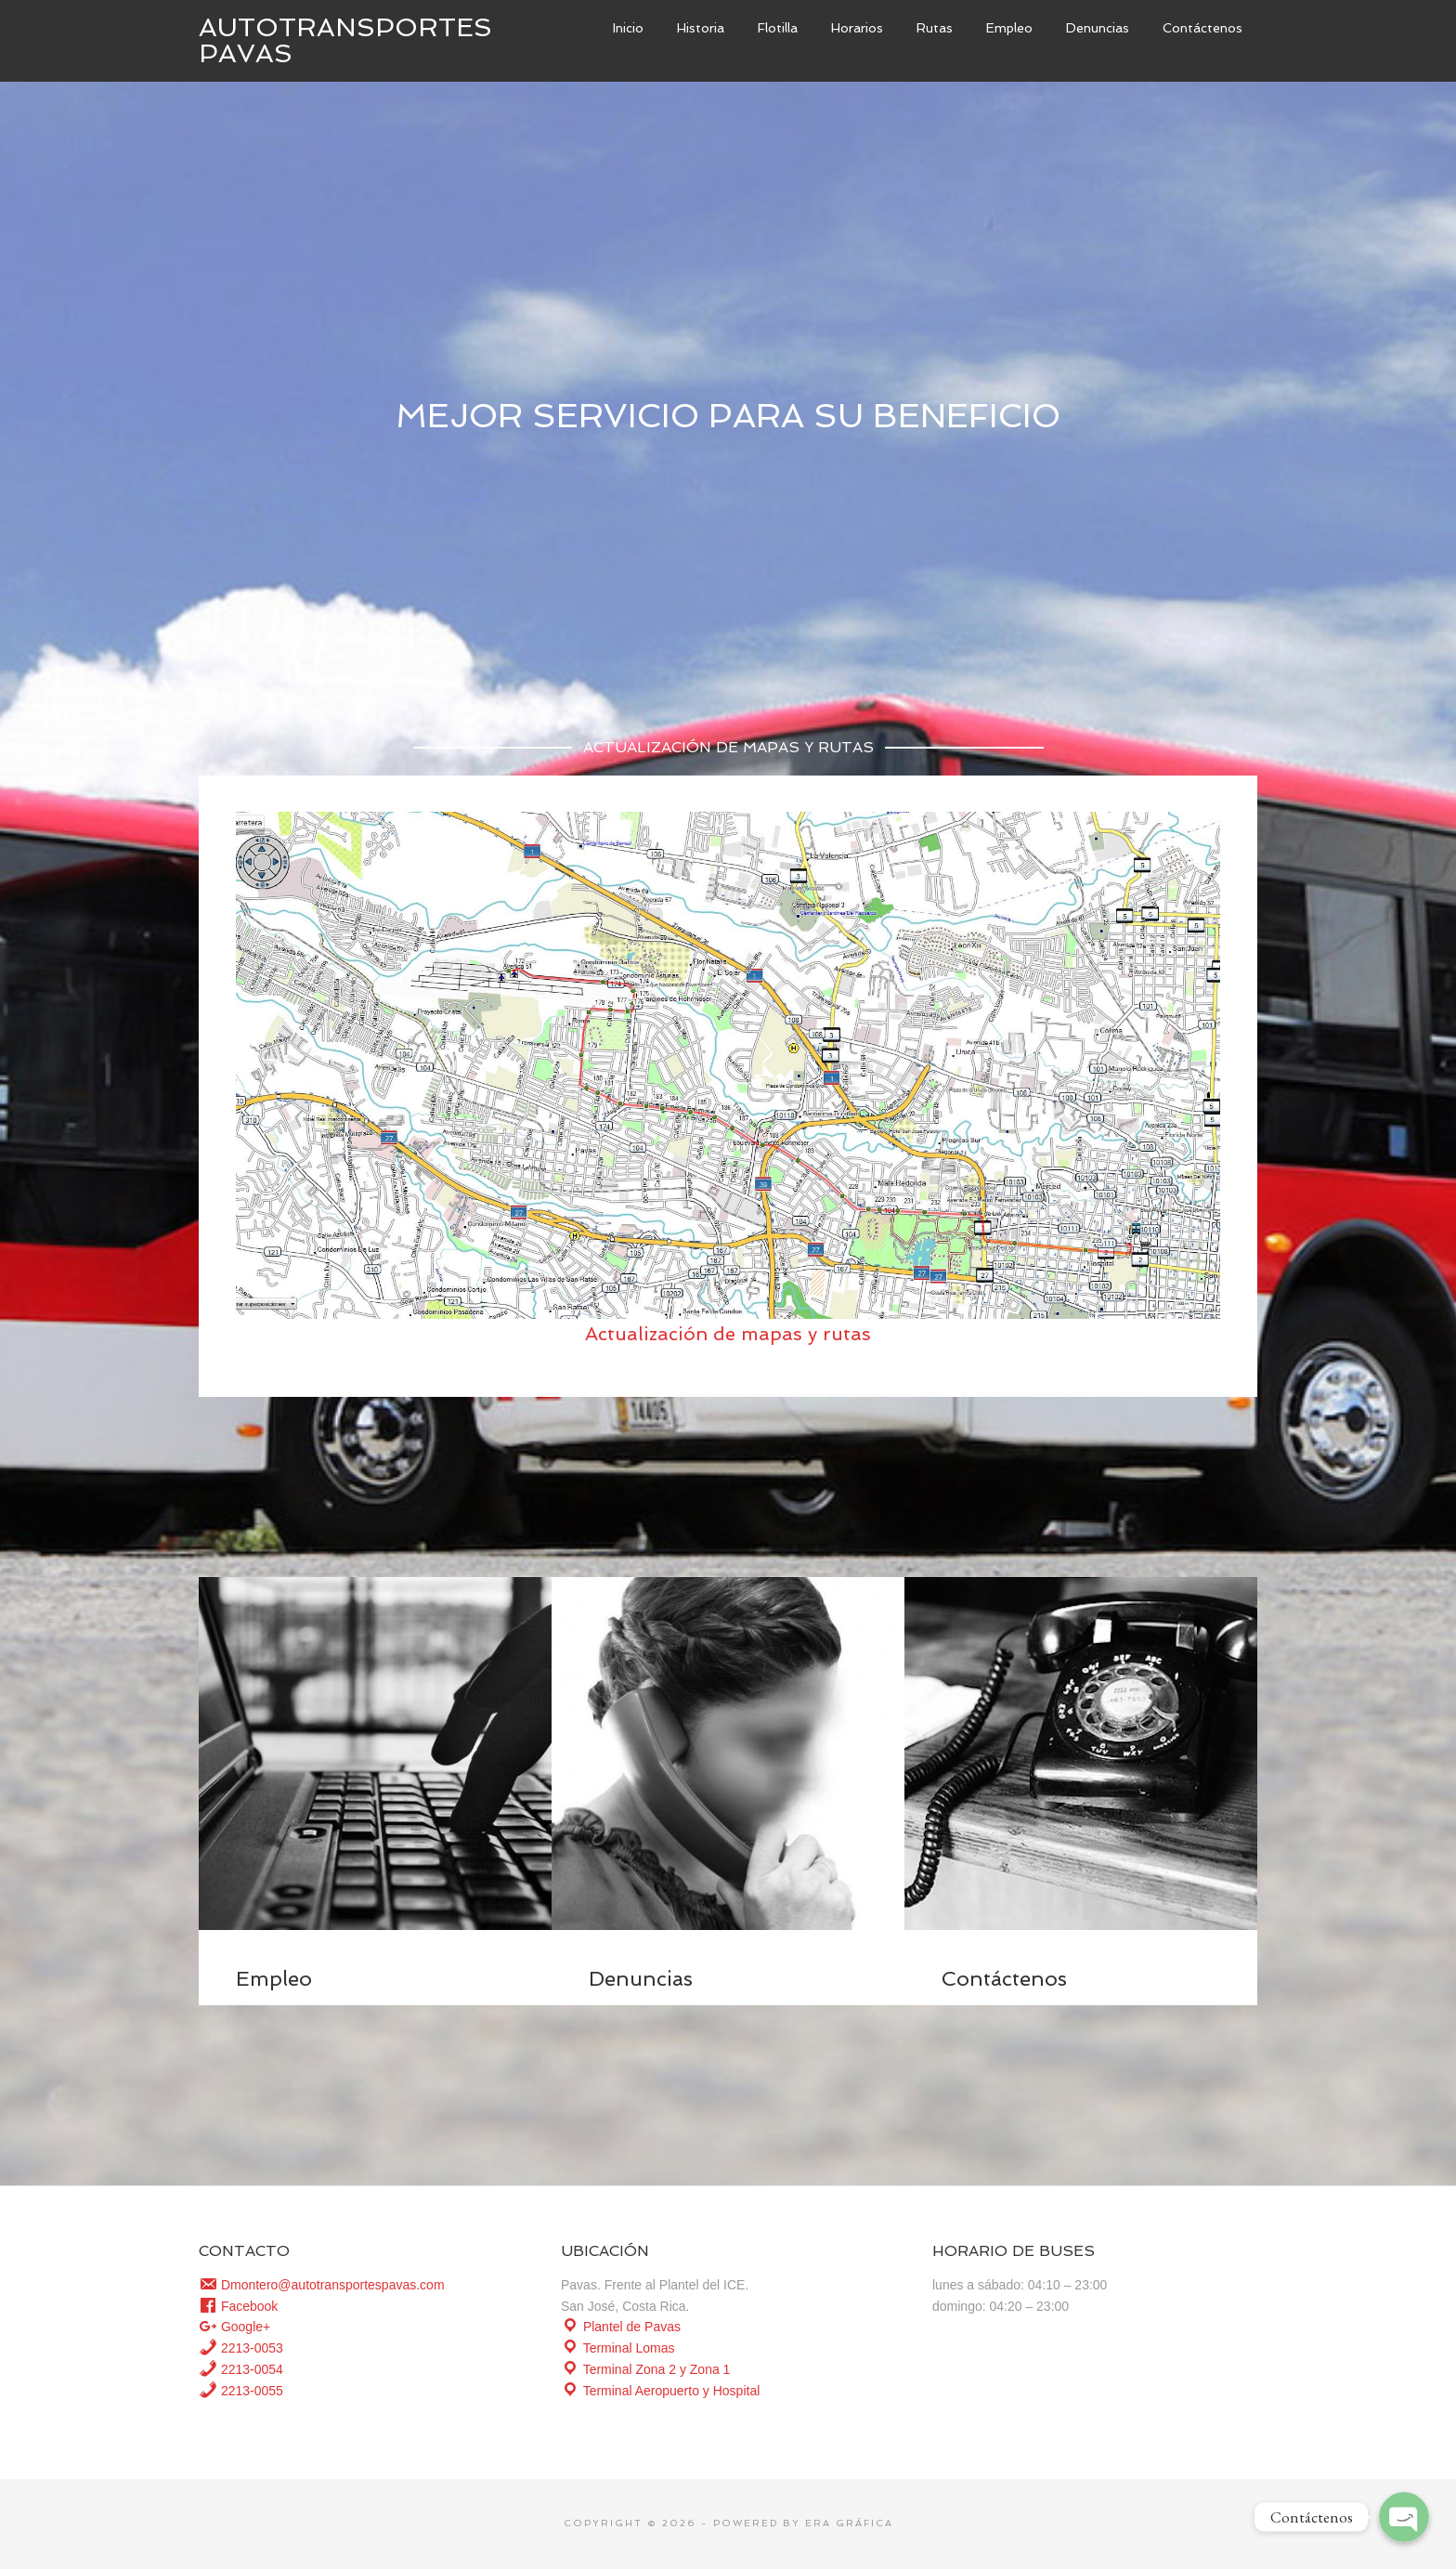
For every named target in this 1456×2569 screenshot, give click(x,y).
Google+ (234, 2326)
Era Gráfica (849, 2523)
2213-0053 (241, 2348)
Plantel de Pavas (621, 2326)
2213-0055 (241, 2390)
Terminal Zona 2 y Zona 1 (645, 2369)
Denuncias (641, 1978)
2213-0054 (241, 2369)
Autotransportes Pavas (345, 40)
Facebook (238, 2306)
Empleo (274, 1978)
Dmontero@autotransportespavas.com (322, 2284)
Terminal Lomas (617, 2348)
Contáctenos (1004, 1978)
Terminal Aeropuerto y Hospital (660, 2390)
